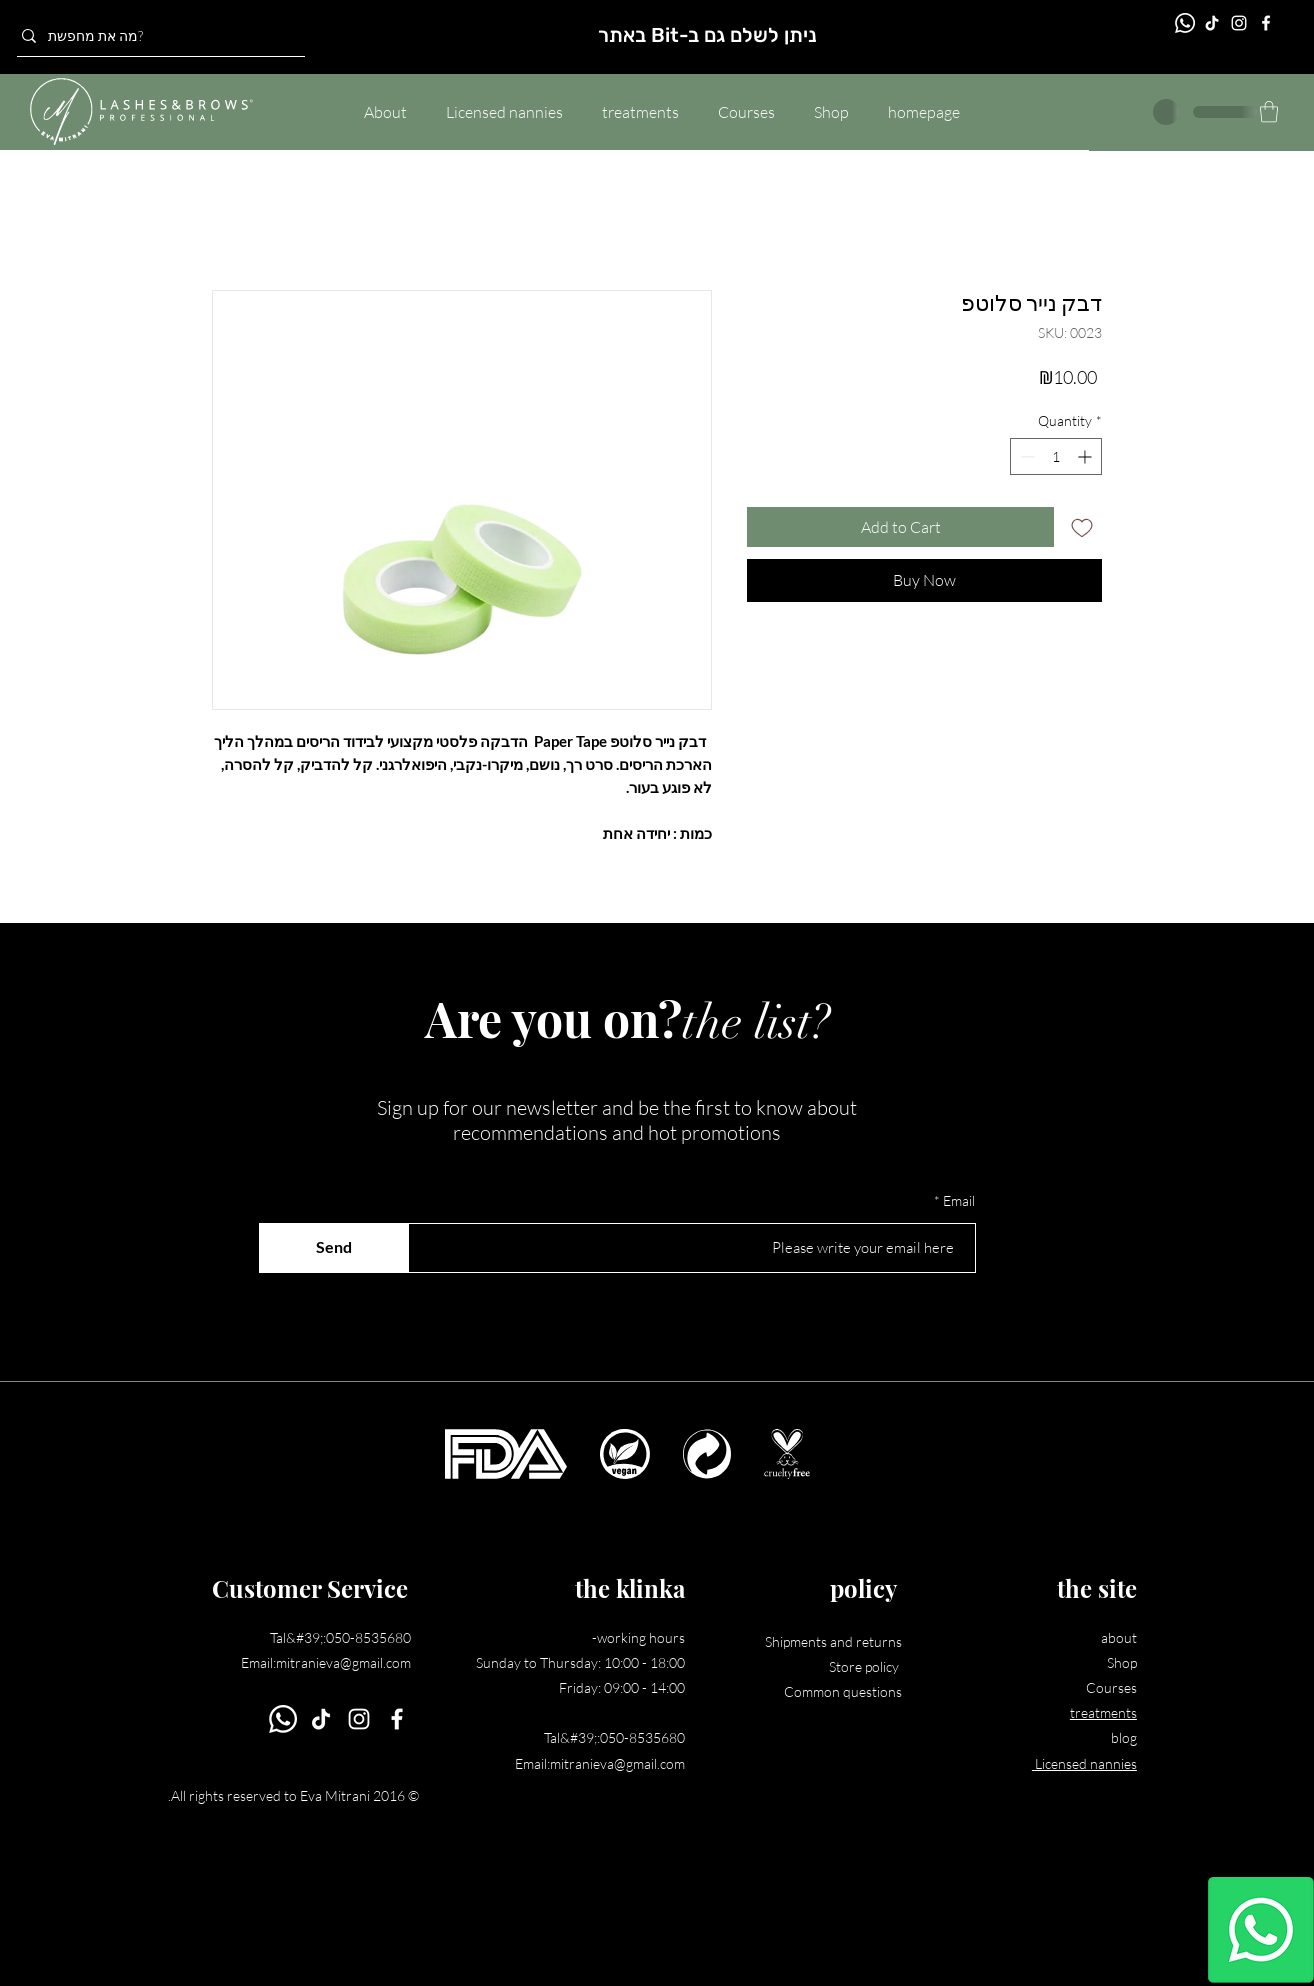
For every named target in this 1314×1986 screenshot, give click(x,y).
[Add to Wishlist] (1082, 527)
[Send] (334, 1248)
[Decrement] (1025, 456)
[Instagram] (1239, 23)
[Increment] (1086, 456)
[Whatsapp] (1261, 1930)
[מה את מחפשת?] (155, 36)
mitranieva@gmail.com (343, 1662)
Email (959, 1201)
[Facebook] (1266, 23)
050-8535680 (368, 1637)
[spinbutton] (1056, 456)
